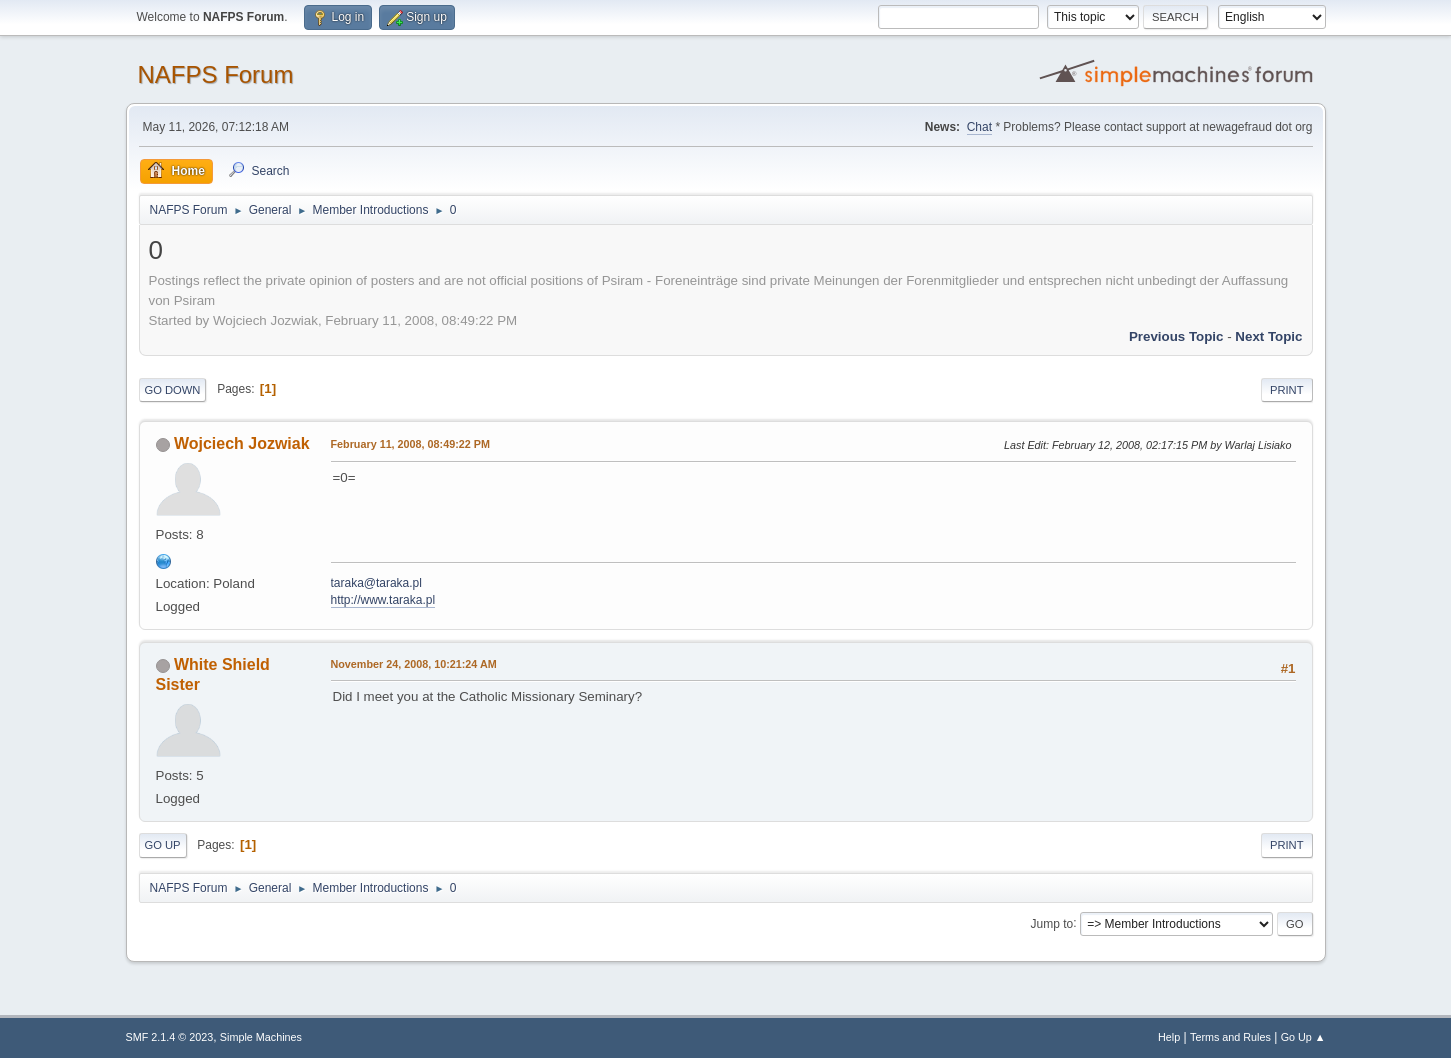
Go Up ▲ (1303, 1037)
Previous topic (1176, 336)
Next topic (1268, 336)
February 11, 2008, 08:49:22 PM (410, 444)
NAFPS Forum (216, 74)
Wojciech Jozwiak (242, 443)
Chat (979, 127)
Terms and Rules (1230, 1037)
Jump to (1052, 923)
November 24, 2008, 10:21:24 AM (414, 664)
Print (1287, 390)
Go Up (163, 845)
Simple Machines (261, 1037)
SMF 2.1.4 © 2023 (170, 1037)
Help (1169, 1037)
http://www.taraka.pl (383, 600)
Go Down (173, 390)
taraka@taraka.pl (376, 583)
